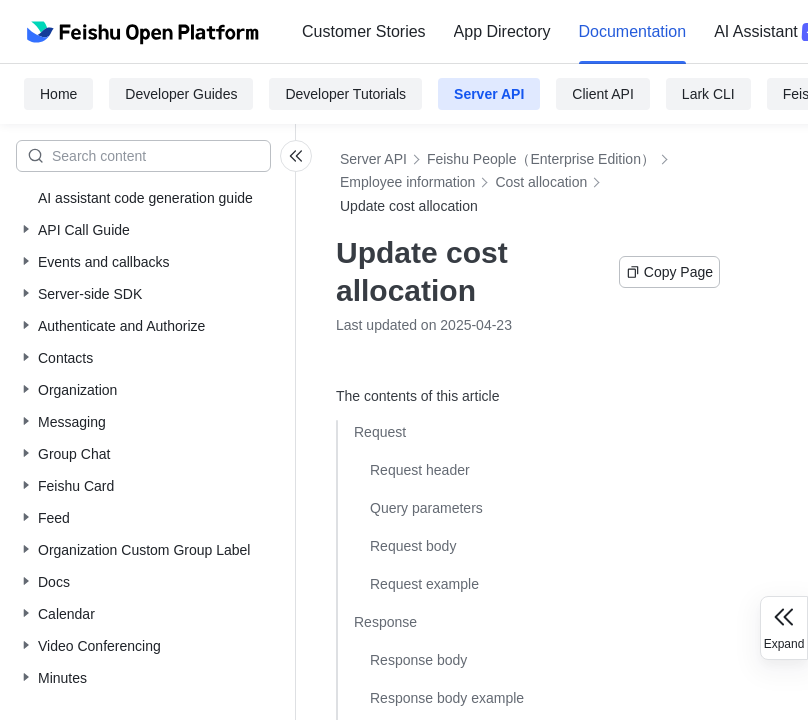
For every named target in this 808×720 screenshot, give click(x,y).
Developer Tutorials (345, 94)
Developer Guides (181, 94)
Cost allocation (541, 182)
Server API (489, 94)
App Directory (502, 31)
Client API (602, 94)
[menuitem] (364, 32)
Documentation (633, 31)
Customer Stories (364, 31)
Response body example (447, 698)
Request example (424, 584)
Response (385, 622)
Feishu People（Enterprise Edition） (541, 159)
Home (58, 94)
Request (380, 432)
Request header (420, 470)
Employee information (407, 182)
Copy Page (669, 272)
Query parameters (426, 508)
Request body (413, 546)
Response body (418, 660)
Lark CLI (708, 94)
